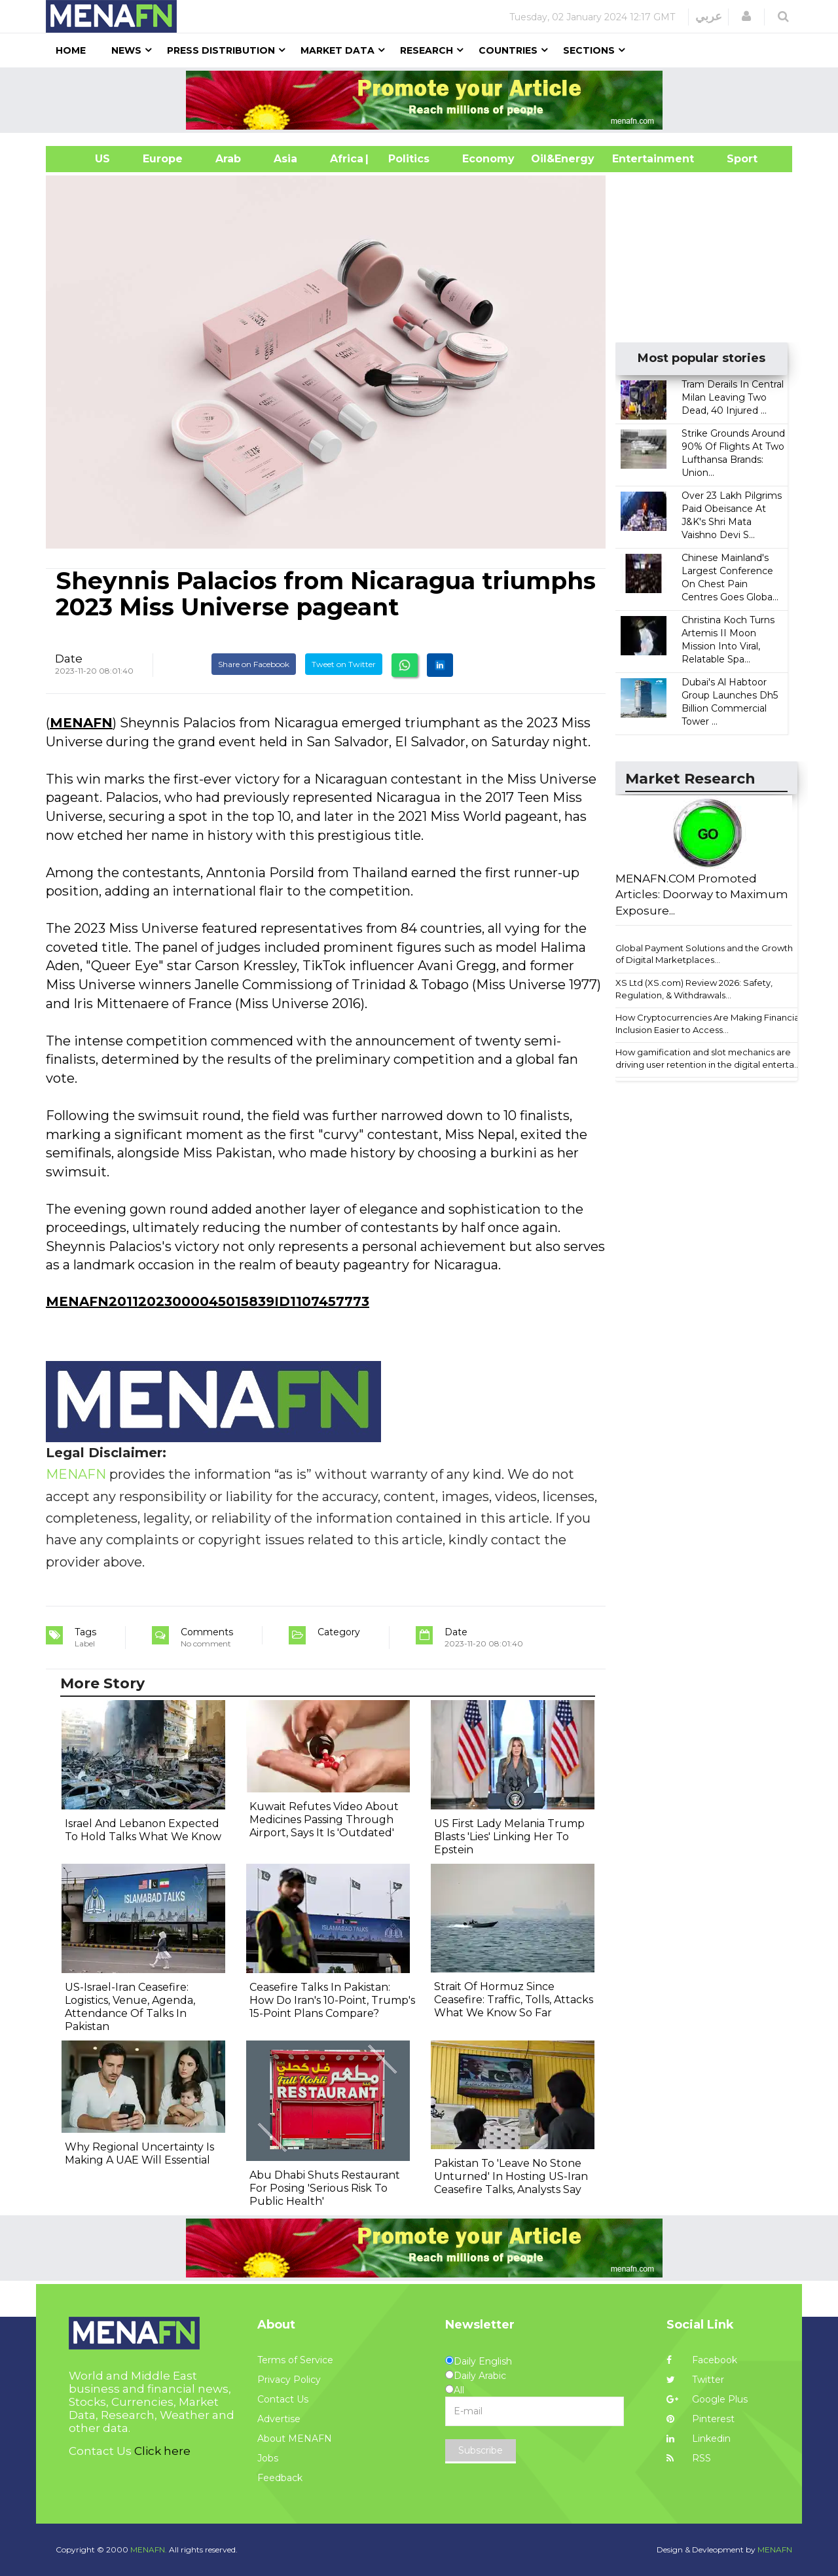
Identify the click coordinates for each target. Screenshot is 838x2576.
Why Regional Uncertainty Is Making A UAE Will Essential (139, 2153)
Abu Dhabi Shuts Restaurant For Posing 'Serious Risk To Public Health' (324, 2188)
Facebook (701, 2360)
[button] (746, 16)
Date (68, 658)
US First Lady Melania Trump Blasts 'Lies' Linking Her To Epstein (509, 1836)
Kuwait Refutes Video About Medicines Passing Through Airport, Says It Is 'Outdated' (324, 1819)
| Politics (405, 159)
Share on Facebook (253, 664)
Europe (162, 159)
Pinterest (700, 2419)
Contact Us (282, 2399)
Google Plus (707, 2399)
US (86, 159)
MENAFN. (148, 2549)
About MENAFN (294, 2438)
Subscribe (480, 2450)
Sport (733, 159)
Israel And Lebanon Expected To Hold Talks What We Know (143, 1830)
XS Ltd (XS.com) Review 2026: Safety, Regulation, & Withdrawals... (694, 988)
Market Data (337, 50)
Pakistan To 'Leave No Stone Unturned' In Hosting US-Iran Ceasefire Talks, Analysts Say (511, 2176)
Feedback (279, 2478)
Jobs (267, 2458)
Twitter (695, 2380)
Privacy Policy (289, 2380)
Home (71, 50)
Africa (345, 159)
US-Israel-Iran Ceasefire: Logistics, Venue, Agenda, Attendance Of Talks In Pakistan (130, 2007)
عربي (708, 16)
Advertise (279, 2419)
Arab (228, 159)
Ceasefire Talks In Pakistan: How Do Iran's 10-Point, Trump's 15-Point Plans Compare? (332, 2000)
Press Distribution (221, 50)
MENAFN (81, 723)
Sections (589, 50)
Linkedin (698, 2438)
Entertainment (633, 159)
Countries (508, 50)
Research (426, 50)
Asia (285, 159)
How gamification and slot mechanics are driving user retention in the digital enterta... (707, 1058)
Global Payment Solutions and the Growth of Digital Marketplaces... (704, 954)
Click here (162, 2451)
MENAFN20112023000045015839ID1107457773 (207, 1301)
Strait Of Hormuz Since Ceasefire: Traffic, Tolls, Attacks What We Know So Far (513, 1999)
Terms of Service (295, 2360)
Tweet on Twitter (344, 664)
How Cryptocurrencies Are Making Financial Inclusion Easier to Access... (708, 1023)
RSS (688, 2458)
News (126, 50)
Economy (488, 159)
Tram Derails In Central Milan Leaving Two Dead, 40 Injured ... (733, 397)
